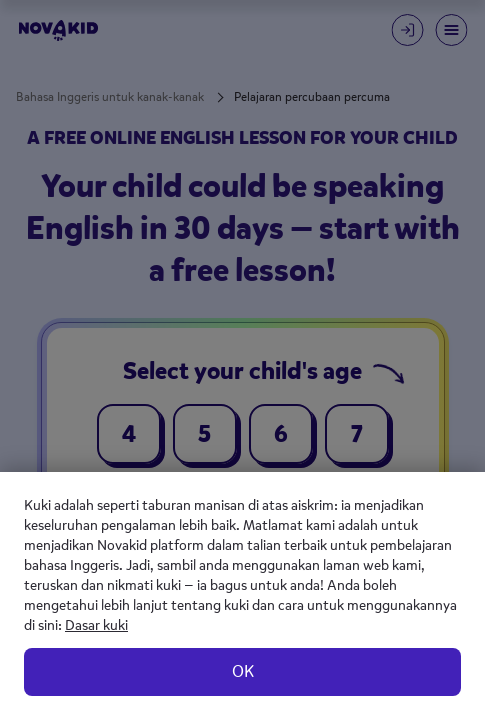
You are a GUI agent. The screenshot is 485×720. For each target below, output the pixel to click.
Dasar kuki (96, 625)
